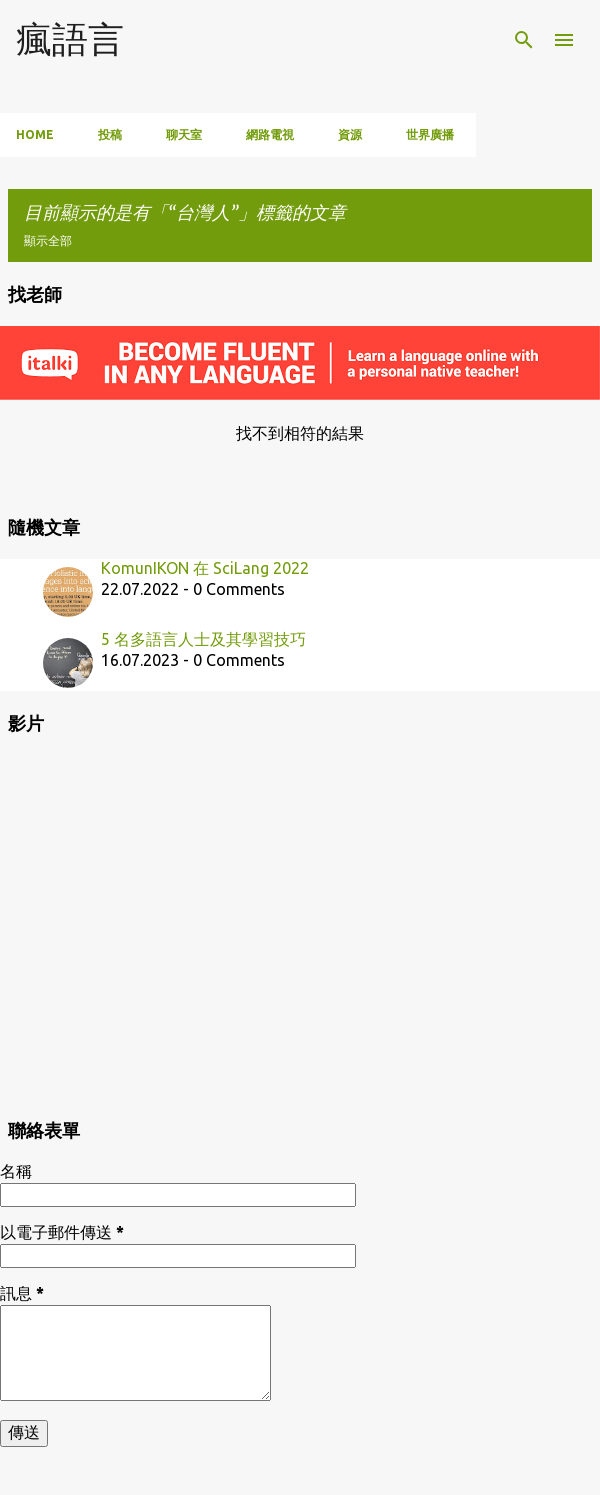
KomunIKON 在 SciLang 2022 (205, 568)
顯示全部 (48, 240)
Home (35, 134)
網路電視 (270, 134)
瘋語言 (70, 38)
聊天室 (184, 134)
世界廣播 (430, 134)
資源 (350, 134)
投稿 (110, 134)
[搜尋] (524, 40)
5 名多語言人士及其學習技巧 (203, 639)
